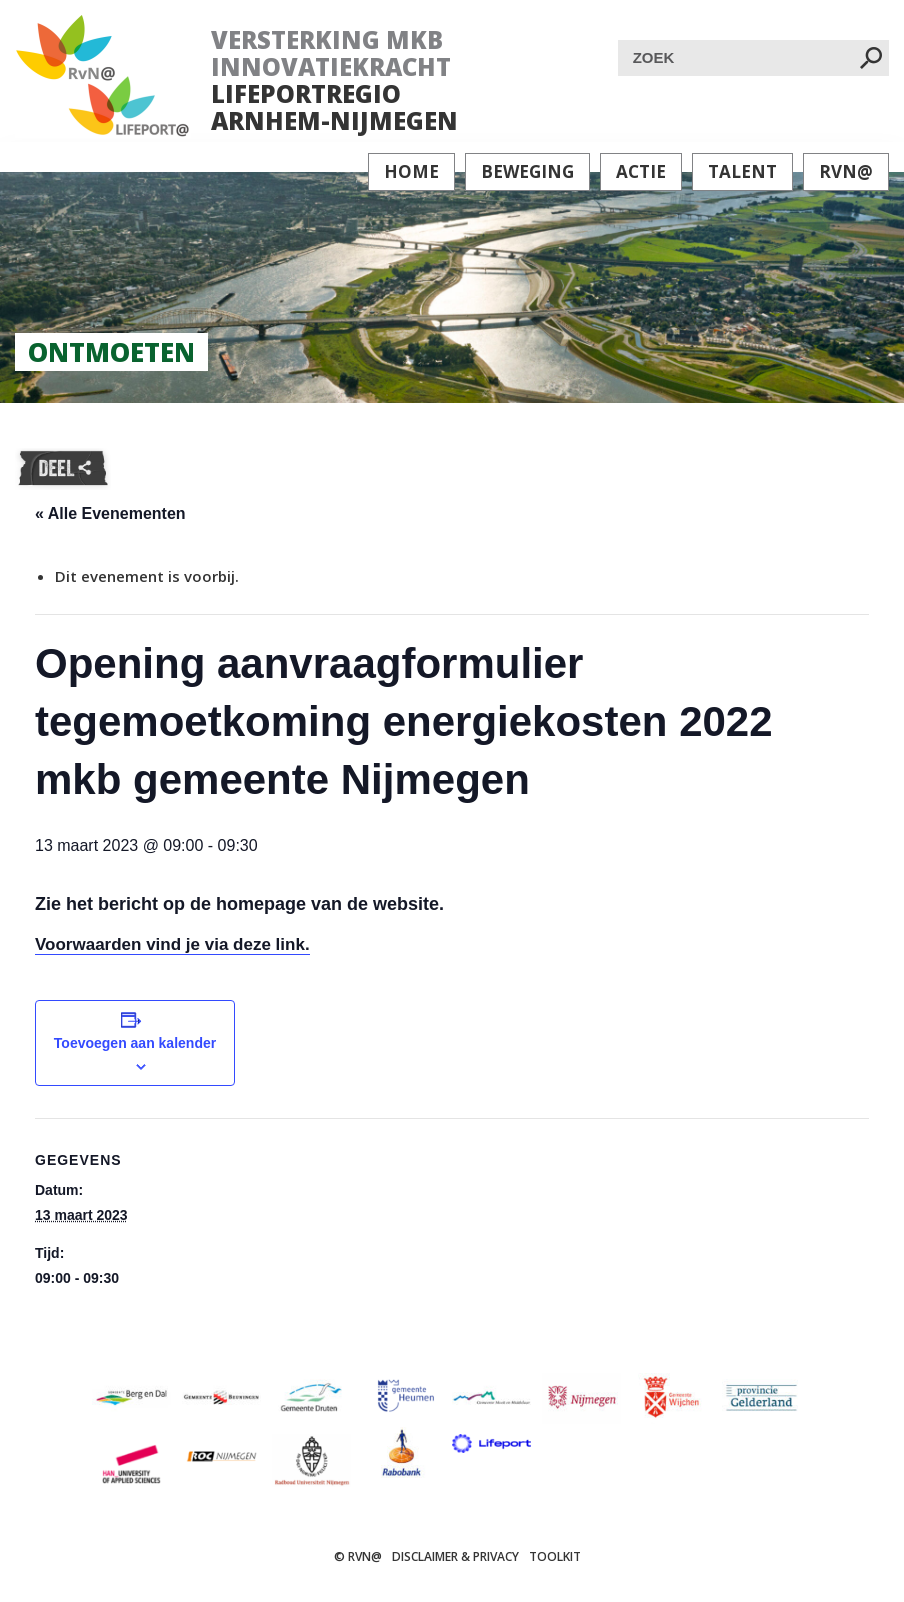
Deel (63, 469)
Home (411, 171)
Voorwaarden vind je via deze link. (172, 944)
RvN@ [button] (846, 171)
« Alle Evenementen (110, 513)
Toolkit (555, 1556)
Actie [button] (641, 171)
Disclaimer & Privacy (455, 1556)
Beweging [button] (527, 171)
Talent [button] (742, 171)
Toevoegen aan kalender (135, 1043)
